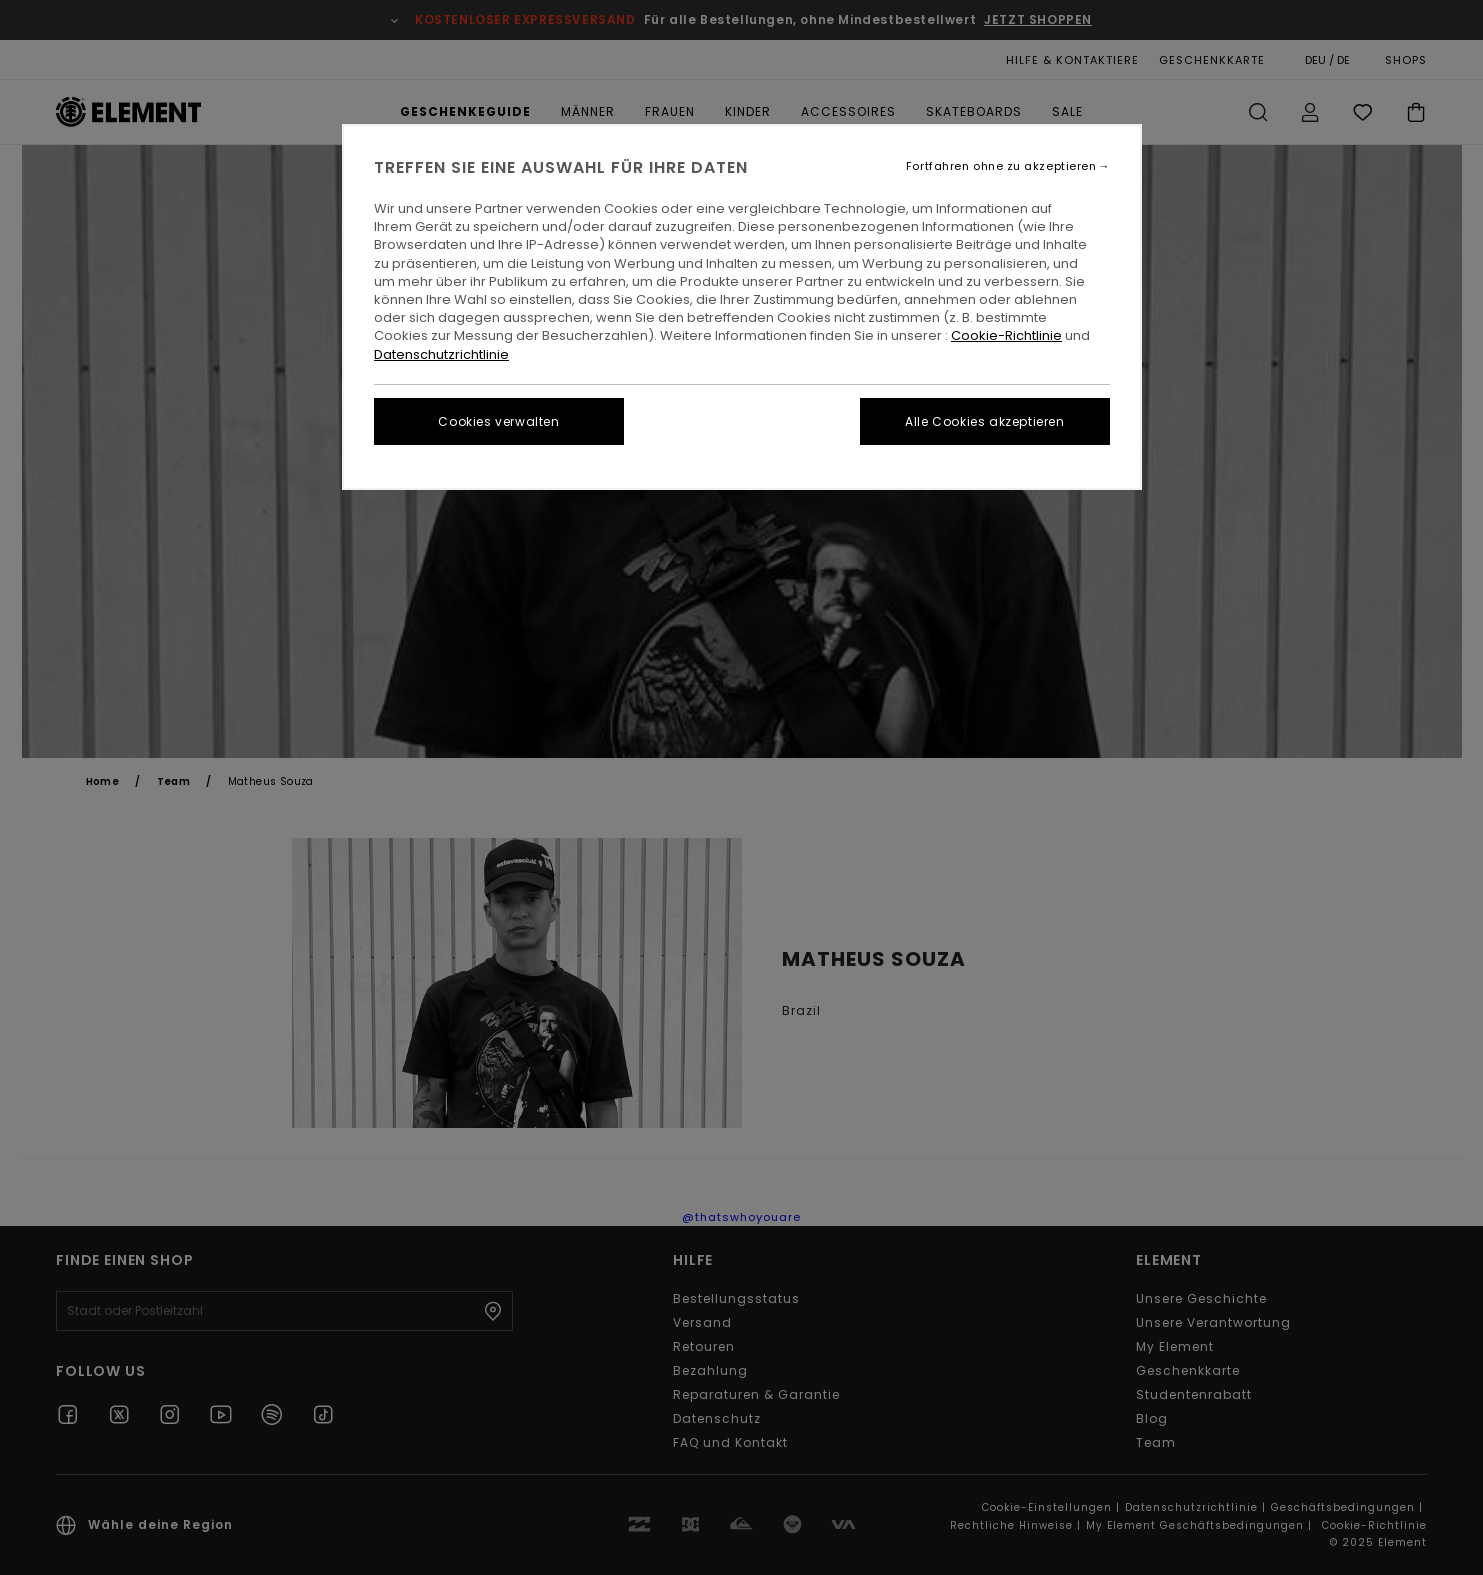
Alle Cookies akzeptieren (984, 421)
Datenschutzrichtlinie (441, 354)
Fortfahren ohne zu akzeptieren (1001, 166)
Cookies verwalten (498, 421)
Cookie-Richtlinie (1006, 335)
